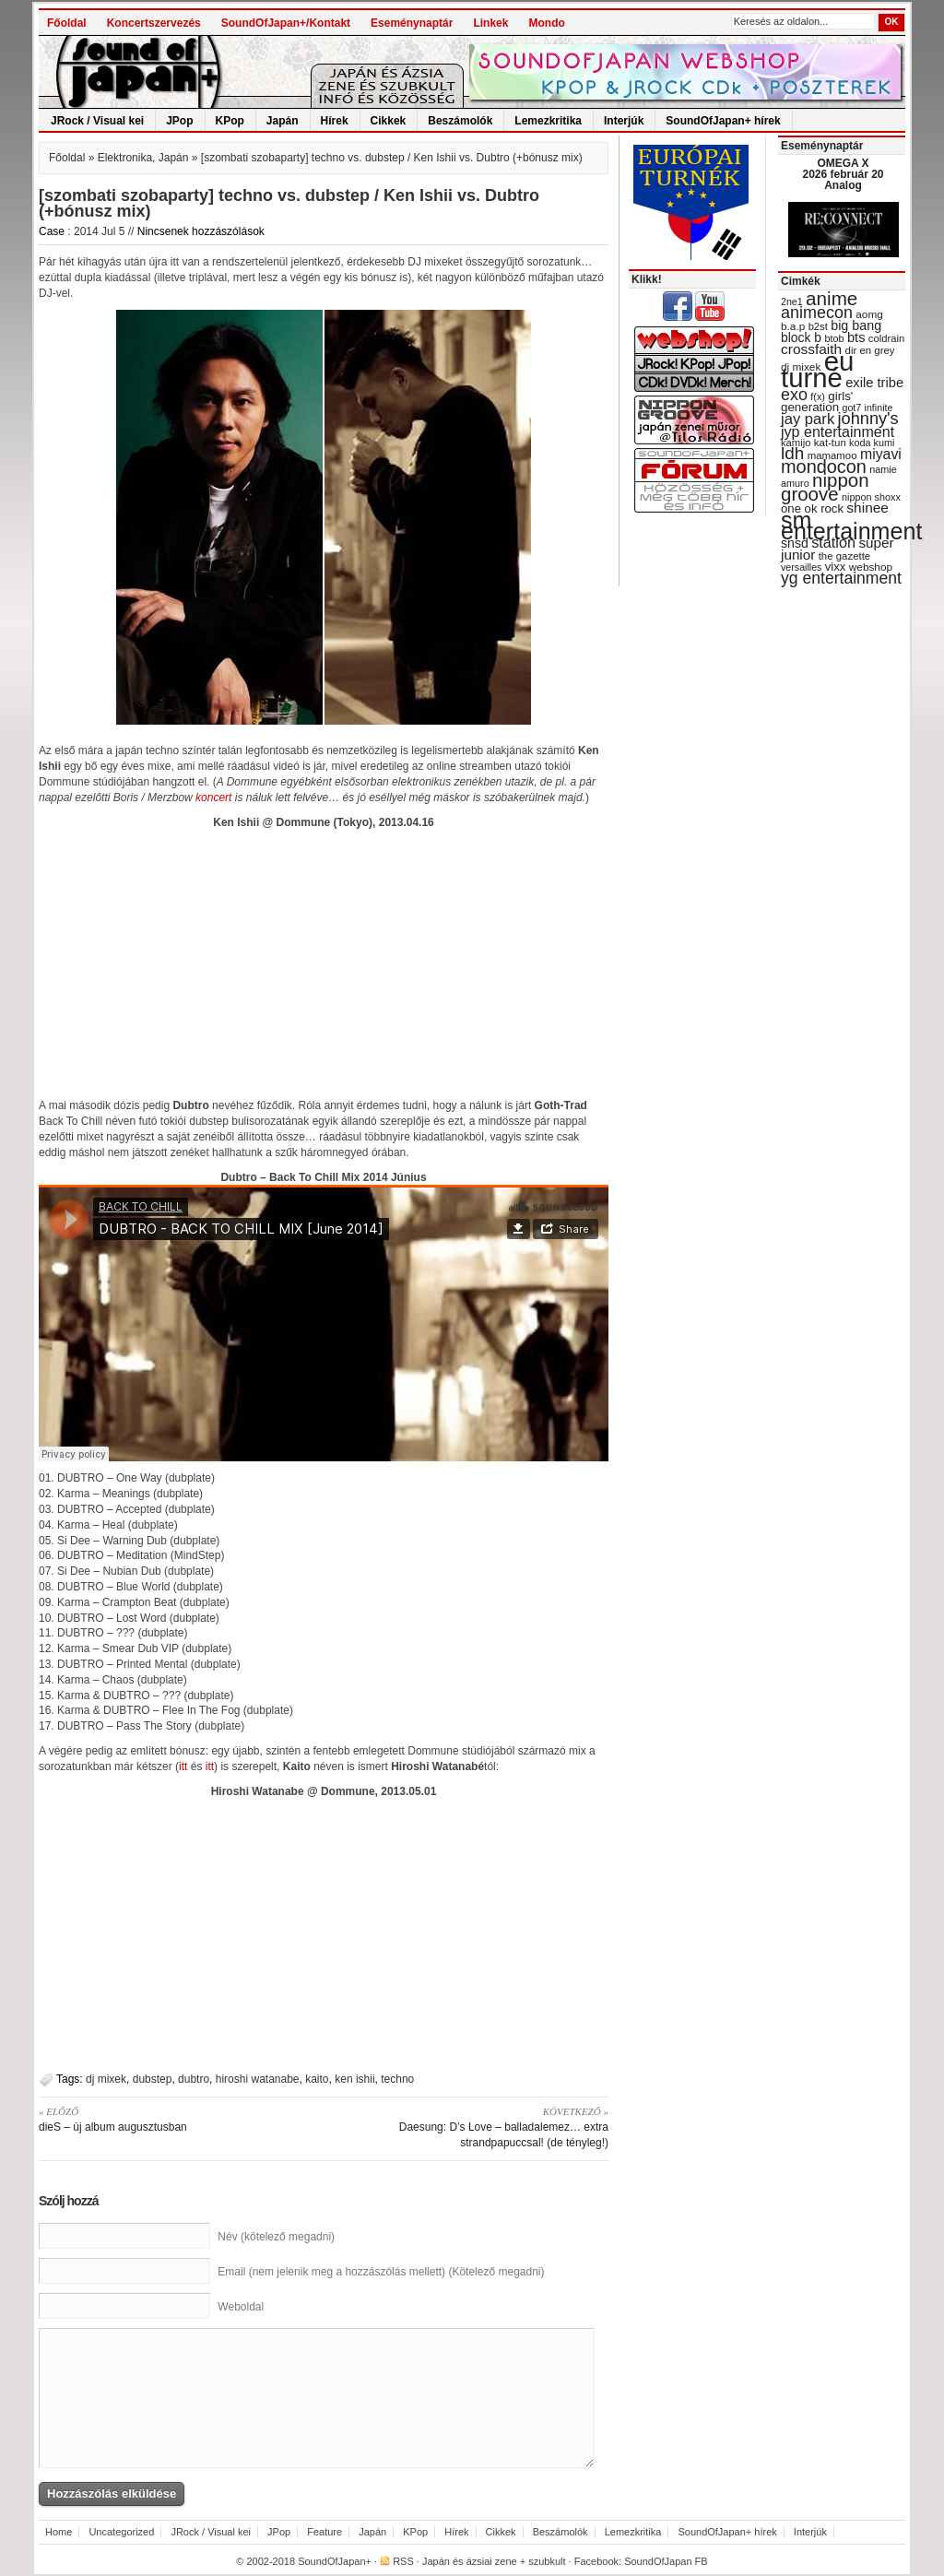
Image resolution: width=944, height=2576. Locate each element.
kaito (316, 2079)
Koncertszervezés (154, 23)
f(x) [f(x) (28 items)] (817, 396)
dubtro (193, 2079)
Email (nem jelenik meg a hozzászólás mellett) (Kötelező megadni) (381, 2271)
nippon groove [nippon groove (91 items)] (825, 486)
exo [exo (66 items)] (794, 394)
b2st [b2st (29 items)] (818, 326)
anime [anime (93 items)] (831, 298)
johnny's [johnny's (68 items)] (868, 418)
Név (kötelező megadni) (276, 2236)
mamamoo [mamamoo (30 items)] (832, 455)
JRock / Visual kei (97, 120)
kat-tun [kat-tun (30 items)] (830, 442)
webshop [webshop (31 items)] (870, 567)
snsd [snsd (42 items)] (794, 543)
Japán (282, 120)
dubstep (152, 2079)
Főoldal (67, 23)
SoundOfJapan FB (666, 2561)
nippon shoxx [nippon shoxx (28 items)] (871, 496)
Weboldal (241, 2306)
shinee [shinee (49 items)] (867, 507)
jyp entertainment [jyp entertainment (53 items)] (837, 431)
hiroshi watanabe (258, 2079)
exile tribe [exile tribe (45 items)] (874, 382)
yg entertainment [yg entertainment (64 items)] (841, 578)
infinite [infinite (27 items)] (879, 407)
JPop (179, 120)
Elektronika (125, 157)
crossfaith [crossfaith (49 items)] (811, 349)
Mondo (546, 23)
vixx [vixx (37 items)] (835, 566)
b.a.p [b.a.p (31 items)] (793, 326)
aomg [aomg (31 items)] (869, 314)
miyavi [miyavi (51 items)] (881, 454)
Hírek (334, 120)
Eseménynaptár (412, 23)
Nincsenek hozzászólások (201, 231)
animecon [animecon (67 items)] (817, 312)
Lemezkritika (548, 120)
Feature (324, 2531)
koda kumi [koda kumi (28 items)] (871, 442)
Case (52, 231)
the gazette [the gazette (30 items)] (845, 555)
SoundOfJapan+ (335, 2561)
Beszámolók (460, 120)
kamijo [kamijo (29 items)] (795, 442)
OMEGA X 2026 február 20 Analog (842, 174)
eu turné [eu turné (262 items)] (817, 369)
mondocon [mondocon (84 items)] (824, 466)
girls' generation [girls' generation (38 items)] (817, 401)
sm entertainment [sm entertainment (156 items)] (851, 525)
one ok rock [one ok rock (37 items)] (812, 508)
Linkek (490, 23)
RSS (403, 2561)
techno (397, 2079)
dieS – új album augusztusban (175, 2118)
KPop (230, 120)
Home (58, 2531)
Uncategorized (121, 2531)
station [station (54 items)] (833, 542)
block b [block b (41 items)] (801, 337)
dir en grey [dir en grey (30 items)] (870, 350)
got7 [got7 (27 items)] (851, 407)
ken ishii (354, 2079)
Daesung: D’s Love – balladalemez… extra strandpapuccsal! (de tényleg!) (472, 2126)
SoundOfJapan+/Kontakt (285, 23)
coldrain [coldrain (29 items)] (886, 338)
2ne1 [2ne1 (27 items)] (792, 301)
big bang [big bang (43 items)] (856, 325)
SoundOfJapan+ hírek (723, 120)
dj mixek (106, 2079)
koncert (213, 797)
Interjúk (623, 120)
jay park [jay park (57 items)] (807, 419)
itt (183, 1766)
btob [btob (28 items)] (834, 338)
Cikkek (389, 120)
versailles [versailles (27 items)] (801, 567)
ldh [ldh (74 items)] (792, 453)
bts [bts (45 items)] (856, 337)
